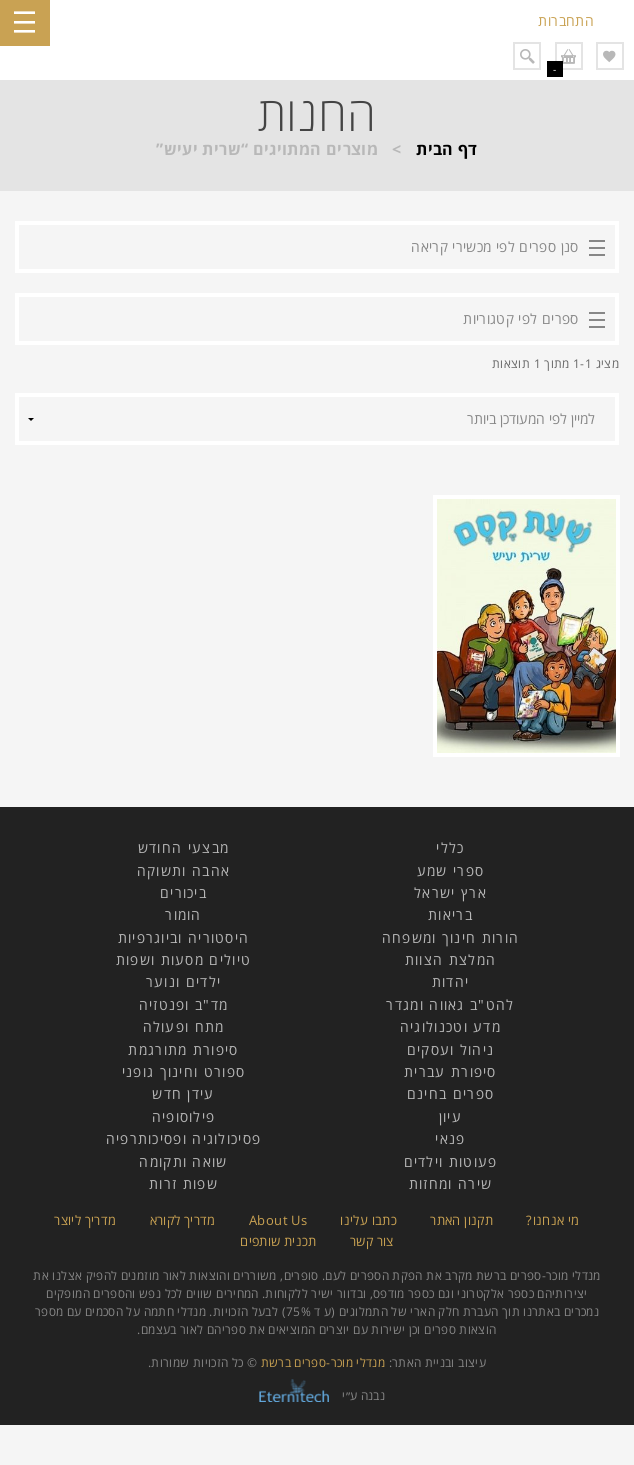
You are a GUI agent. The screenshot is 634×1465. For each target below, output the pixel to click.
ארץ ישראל (450, 892)
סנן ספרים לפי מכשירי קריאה (494, 246)
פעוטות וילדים (451, 1161)
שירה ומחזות (450, 1183)
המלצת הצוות (450, 959)
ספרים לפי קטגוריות (520, 318)
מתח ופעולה (184, 1026)
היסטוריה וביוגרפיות (184, 937)
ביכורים (183, 892)
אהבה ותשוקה (183, 870)
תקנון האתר (461, 1220)
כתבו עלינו (368, 1220)
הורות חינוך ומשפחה (450, 937)
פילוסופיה (184, 1116)
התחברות (566, 20)
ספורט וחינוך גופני (183, 1071)
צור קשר (372, 1241)
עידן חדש (183, 1093)
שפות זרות (183, 1183)
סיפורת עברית (450, 1071)
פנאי (450, 1138)
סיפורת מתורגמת (183, 1049)
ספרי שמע (450, 870)
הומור (183, 914)
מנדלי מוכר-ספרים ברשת (323, 1362)
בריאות (450, 914)
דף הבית (447, 149)
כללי (450, 847)
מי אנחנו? (552, 1220)
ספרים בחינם (450, 1093)
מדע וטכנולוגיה (450, 1026)
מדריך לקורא (183, 1220)
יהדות (451, 981)
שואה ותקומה (183, 1161)
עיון (450, 1116)
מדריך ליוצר (85, 1220)
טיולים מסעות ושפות (183, 959)
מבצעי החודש (183, 847)
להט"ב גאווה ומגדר (450, 1004)
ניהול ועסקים (451, 1049)
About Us (278, 1220)
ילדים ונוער (183, 981)
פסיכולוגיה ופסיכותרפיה (184, 1138)
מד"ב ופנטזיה (184, 1004)
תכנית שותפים (278, 1241)
